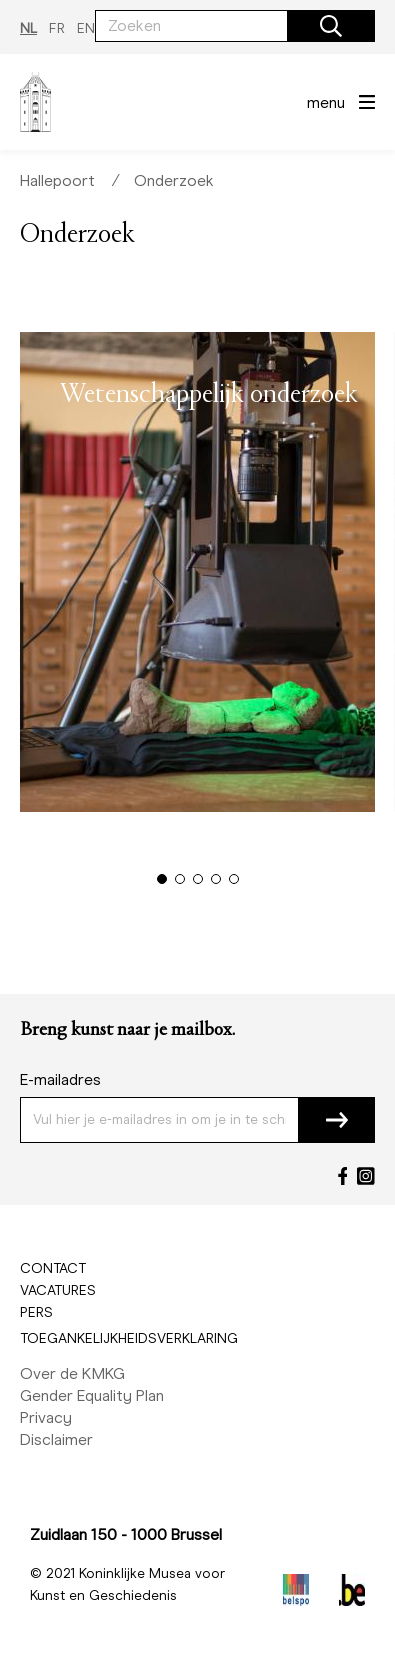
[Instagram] (366, 1176)
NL (28, 28)
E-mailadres (60, 1079)
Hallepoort (57, 180)
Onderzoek (174, 180)
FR (57, 28)
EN (86, 28)
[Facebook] (343, 1176)
